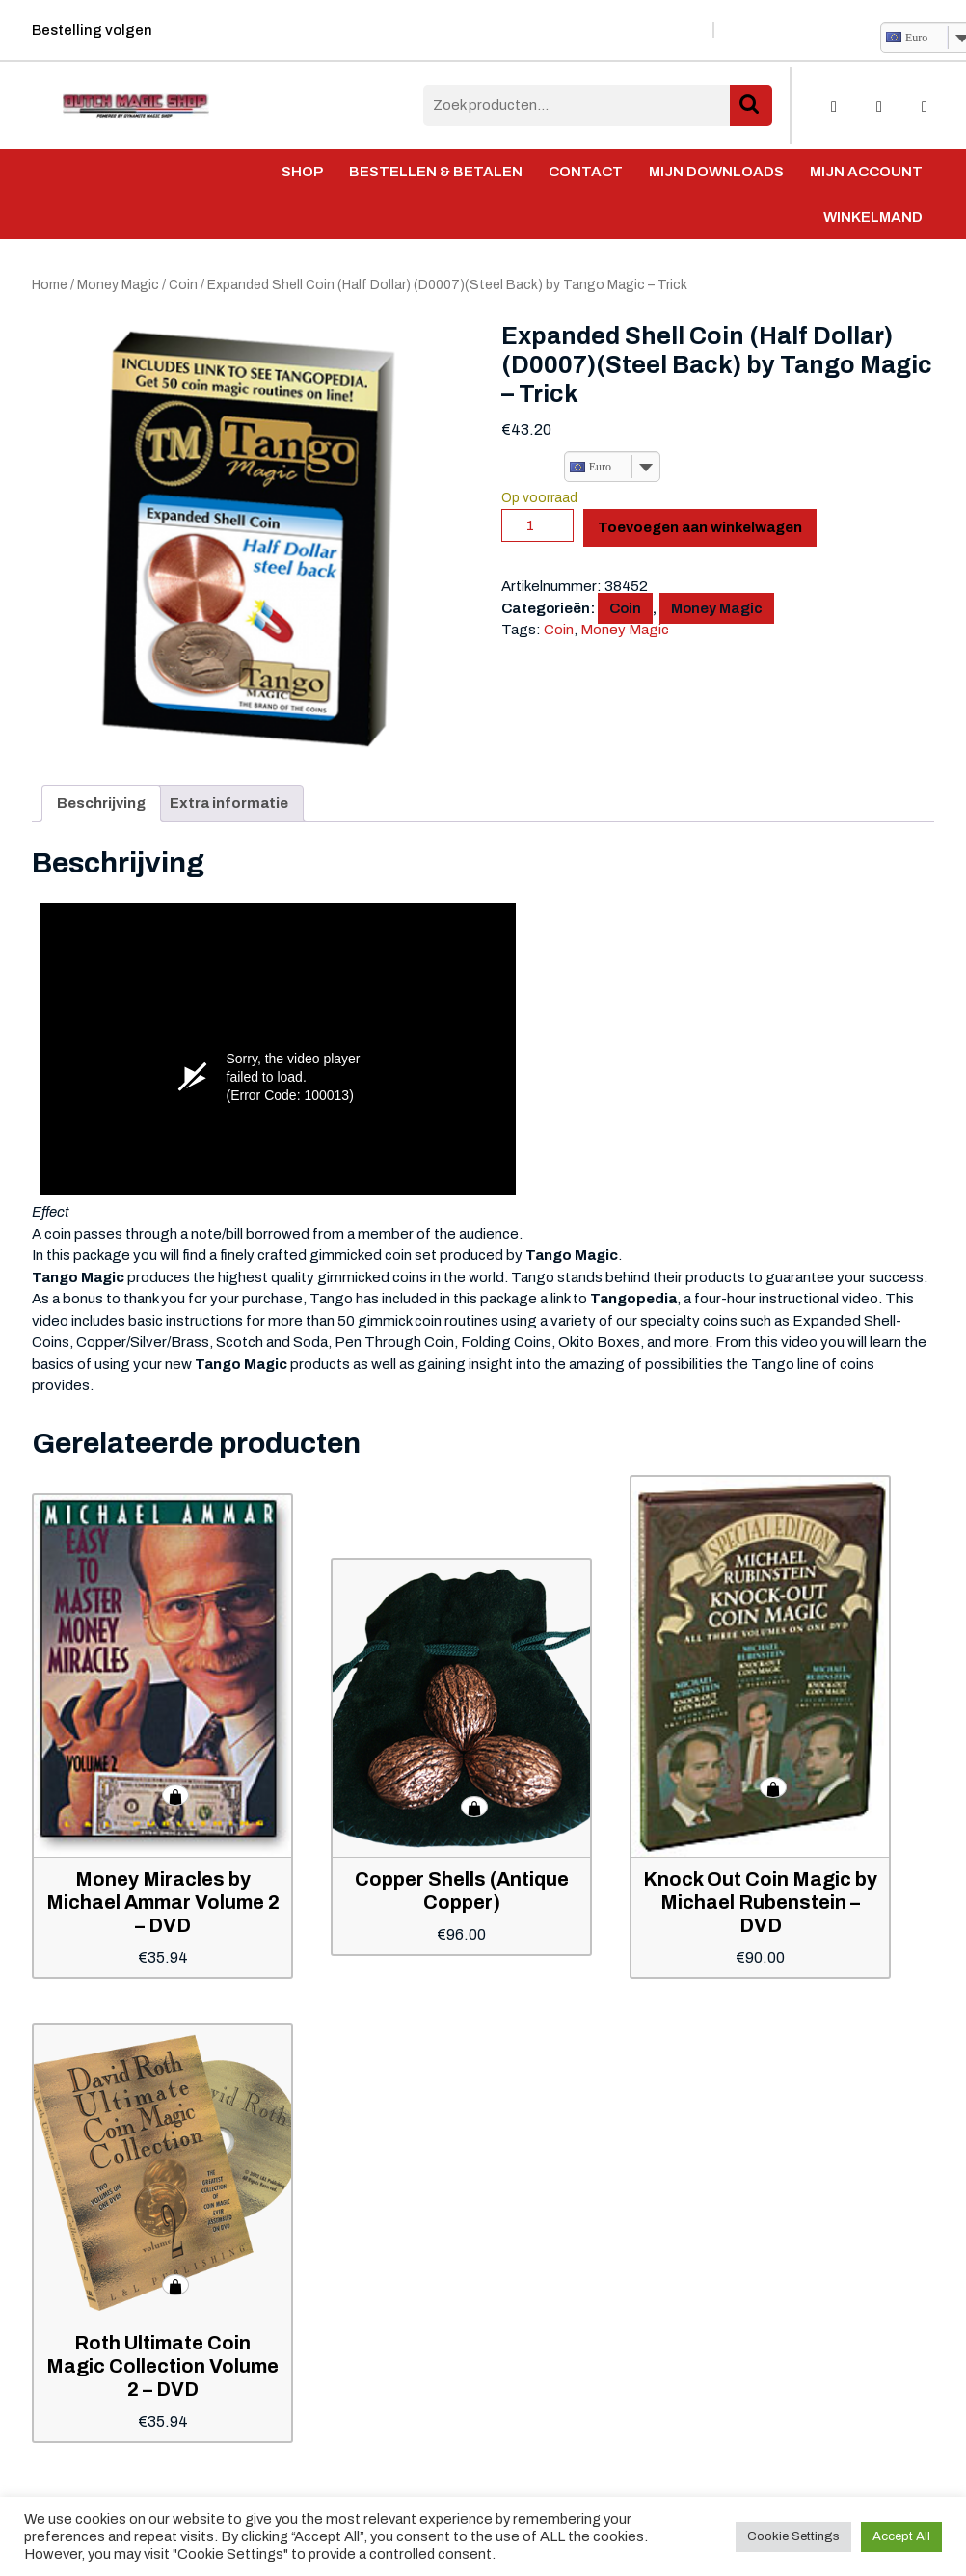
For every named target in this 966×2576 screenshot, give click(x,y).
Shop (302, 171)
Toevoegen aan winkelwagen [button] (175, 1795)
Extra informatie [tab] (229, 803)
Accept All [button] (901, 2536)
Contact (586, 171)
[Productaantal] (537, 525)
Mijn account (866, 171)
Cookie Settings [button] (793, 2536)
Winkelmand (873, 217)
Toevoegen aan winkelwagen (700, 527)
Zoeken (751, 105)
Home (49, 285)
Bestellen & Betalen (436, 171)
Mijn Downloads (716, 171)
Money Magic (118, 285)
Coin (183, 285)
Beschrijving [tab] (101, 803)
